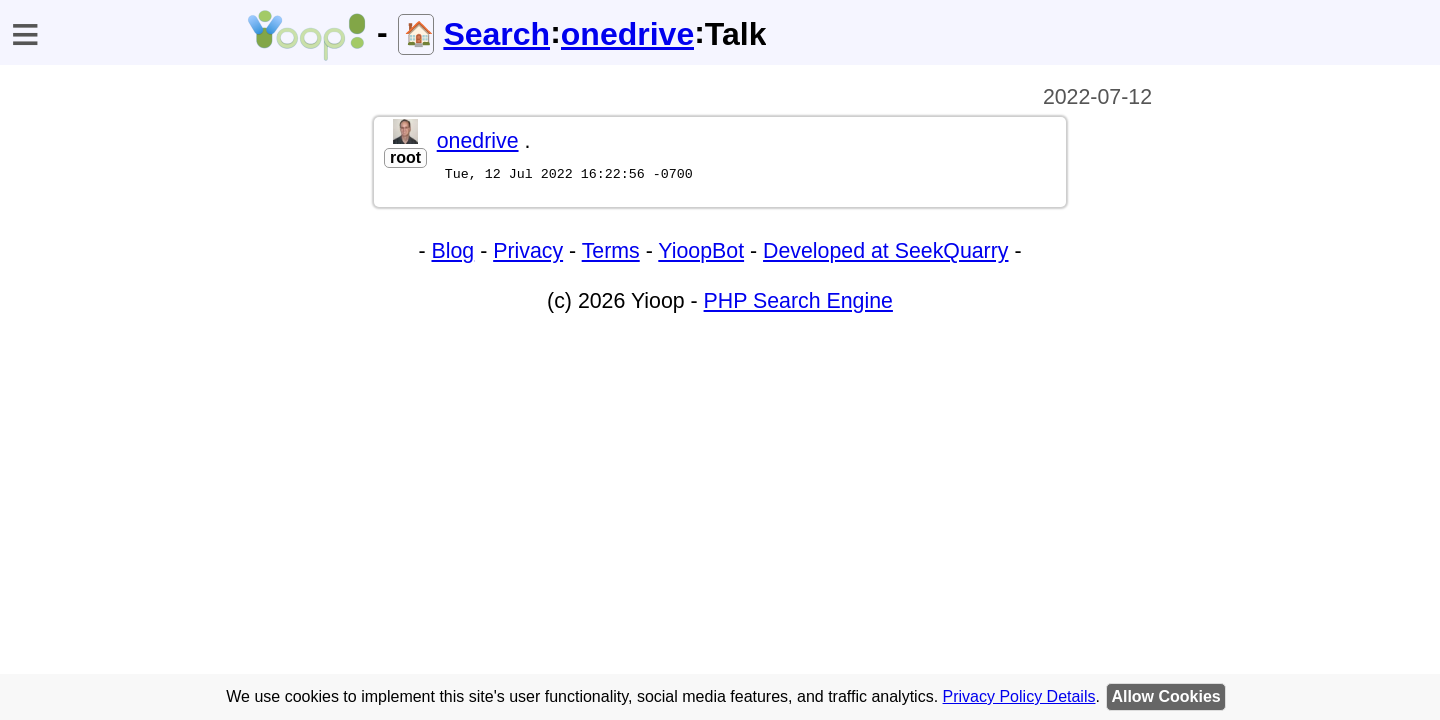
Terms (611, 254)
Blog (453, 254)
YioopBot (701, 254)
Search (496, 34)
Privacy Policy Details (1019, 696)
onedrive (627, 34)
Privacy (528, 254)
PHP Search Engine (798, 304)
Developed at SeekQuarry (885, 254)
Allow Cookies (1165, 696)
